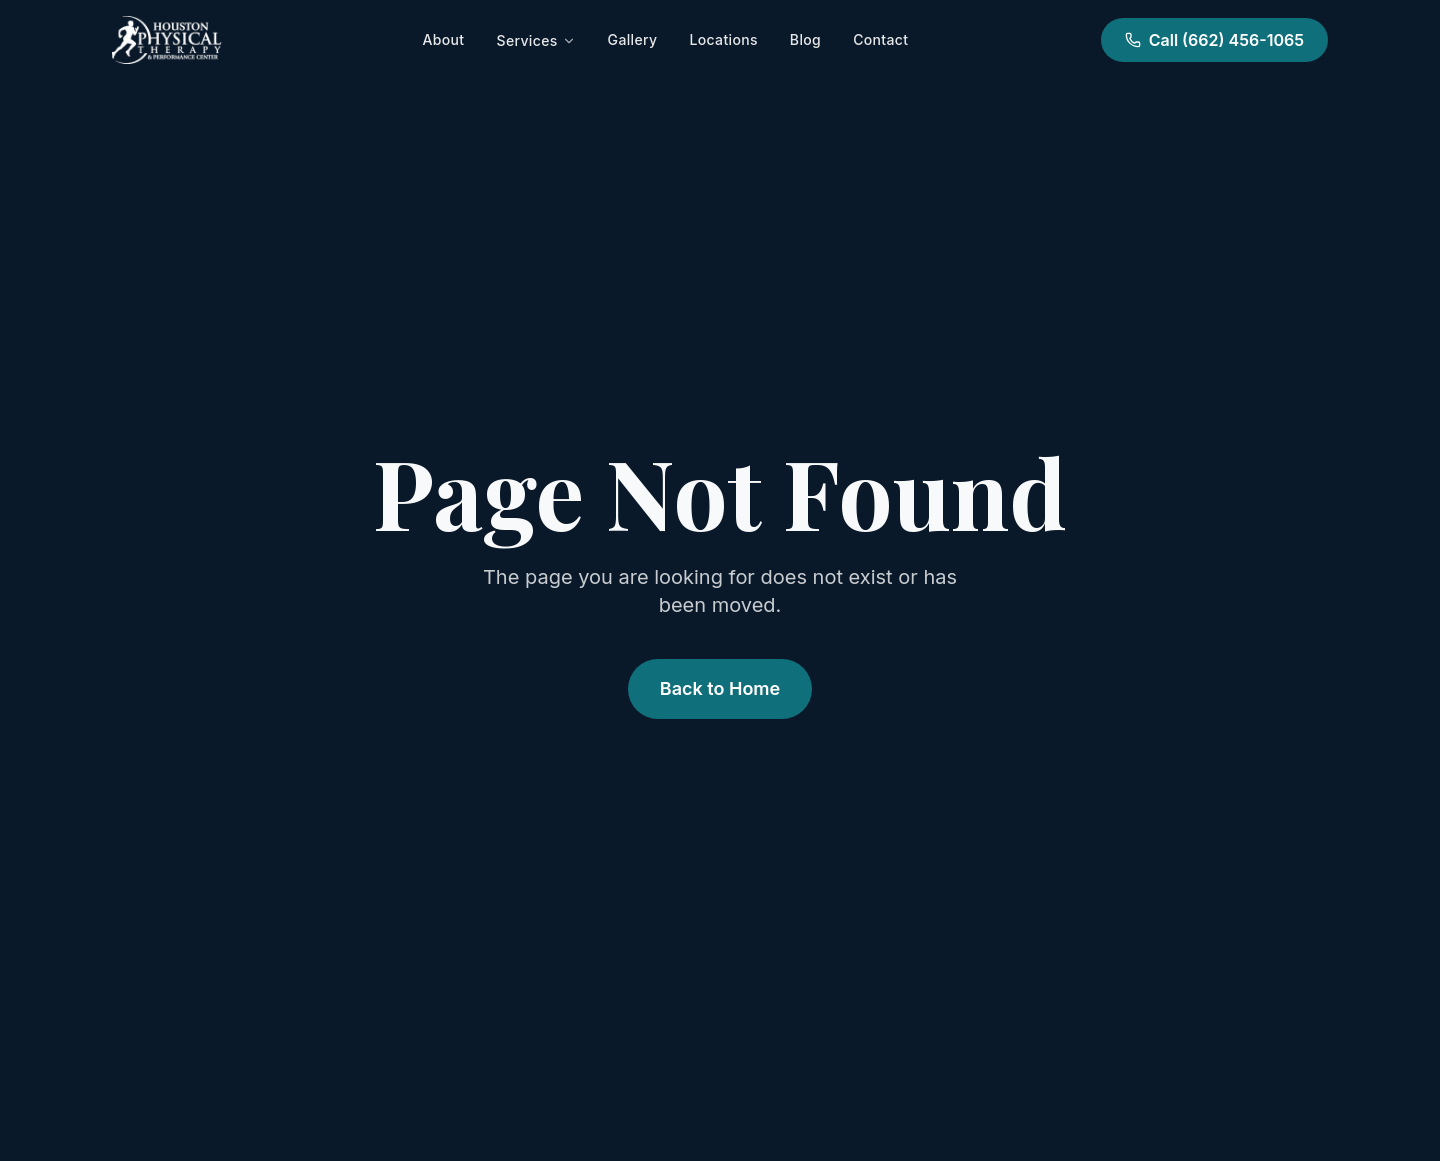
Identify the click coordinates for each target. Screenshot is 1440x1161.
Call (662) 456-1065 (1214, 40)
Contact (880, 39)
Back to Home (720, 688)
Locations (723, 39)
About (444, 39)
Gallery (633, 39)
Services (535, 40)
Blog (805, 39)
